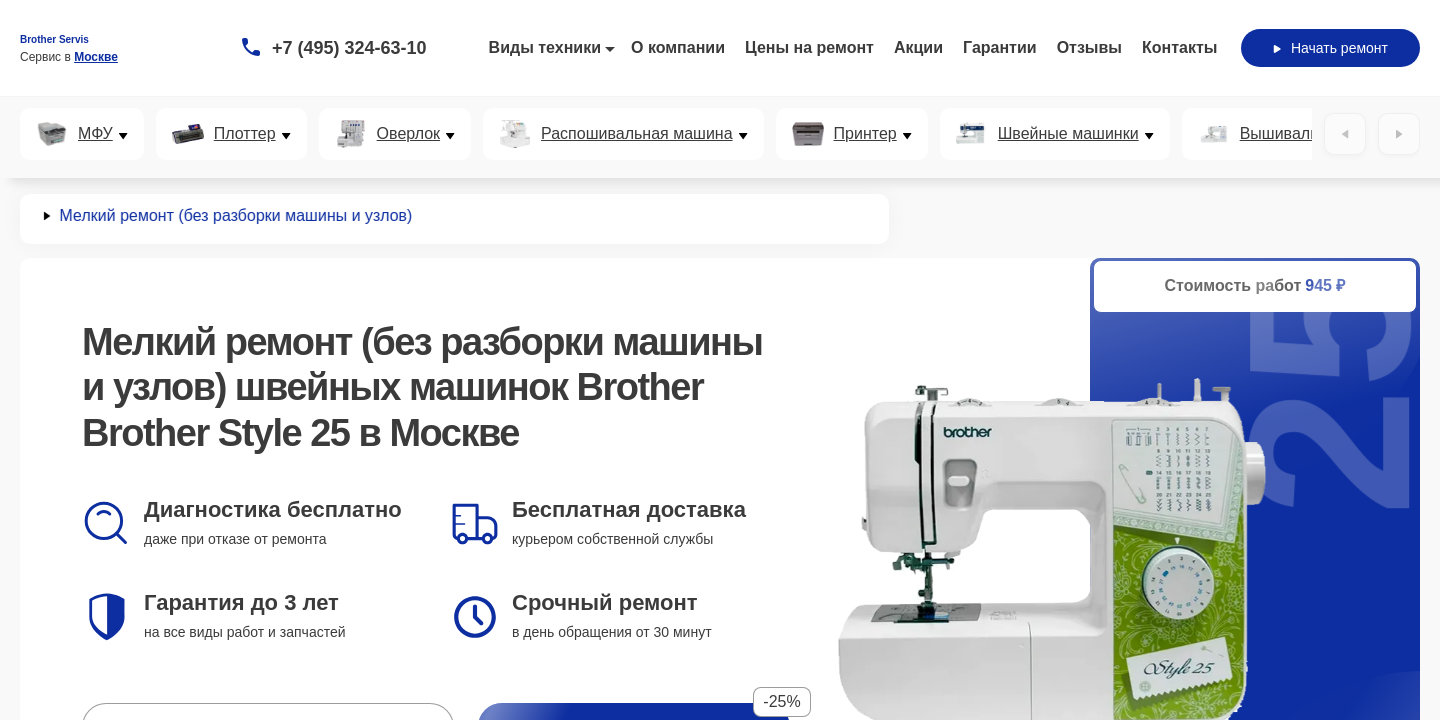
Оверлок (408, 134)
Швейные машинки (1068, 134)
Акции (918, 47)
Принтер (865, 134)
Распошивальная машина (637, 134)
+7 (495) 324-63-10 (349, 48)
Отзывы (1089, 47)
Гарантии (1000, 47)
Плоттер (245, 134)
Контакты (1179, 47)
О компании (678, 47)
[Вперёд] (1399, 134)
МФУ (95, 134)
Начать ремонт (1330, 48)
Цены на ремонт (809, 47)
